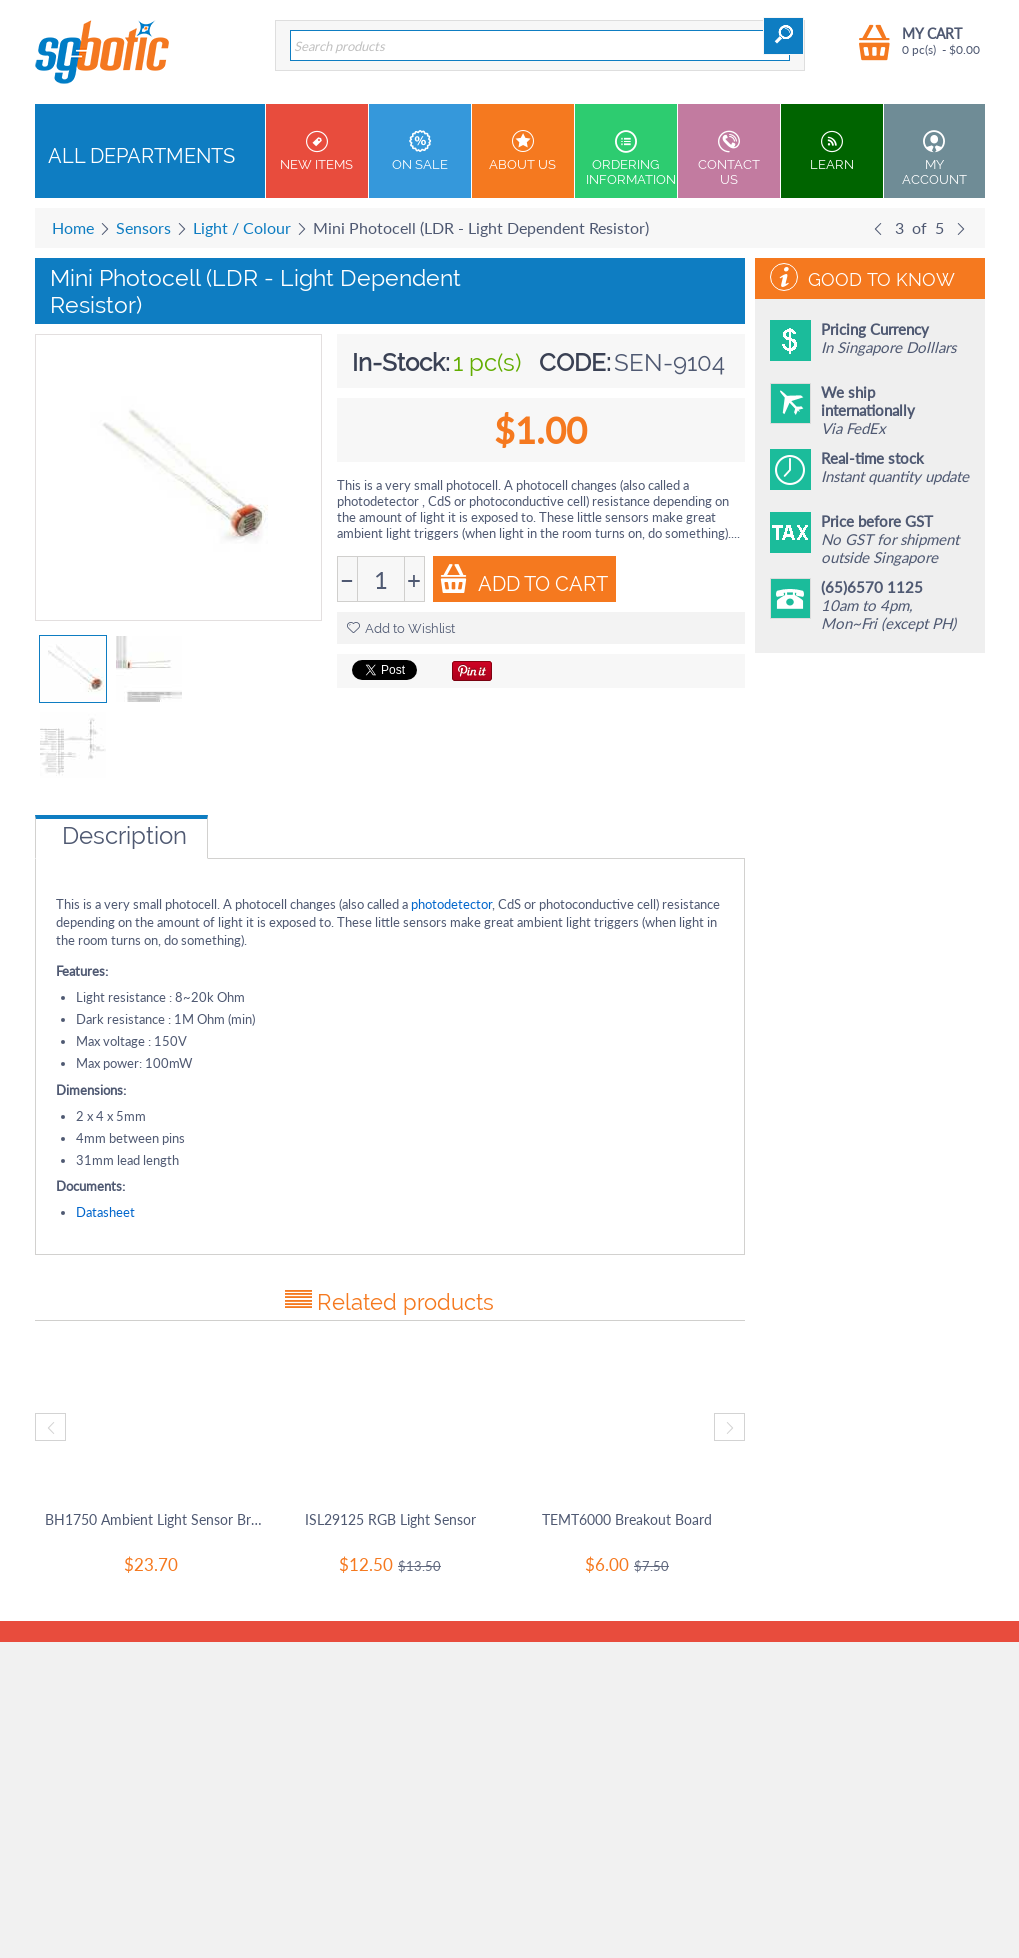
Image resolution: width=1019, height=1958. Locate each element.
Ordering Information (631, 158)
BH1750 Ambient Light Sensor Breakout (153, 1519)
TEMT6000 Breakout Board (627, 1519)
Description (124, 835)
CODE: (575, 362)
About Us (523, 151)
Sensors (143, 227)
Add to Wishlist (401, 628)
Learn (832, 151)
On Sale (420, 151)
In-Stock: (401, 362)
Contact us (729, 158)
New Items (317, 151)
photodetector (451, 904)
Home (73, 227)
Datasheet (105, 1212)
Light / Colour (242, 227)
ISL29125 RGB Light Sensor (390, 1519)
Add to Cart (523, 580)
